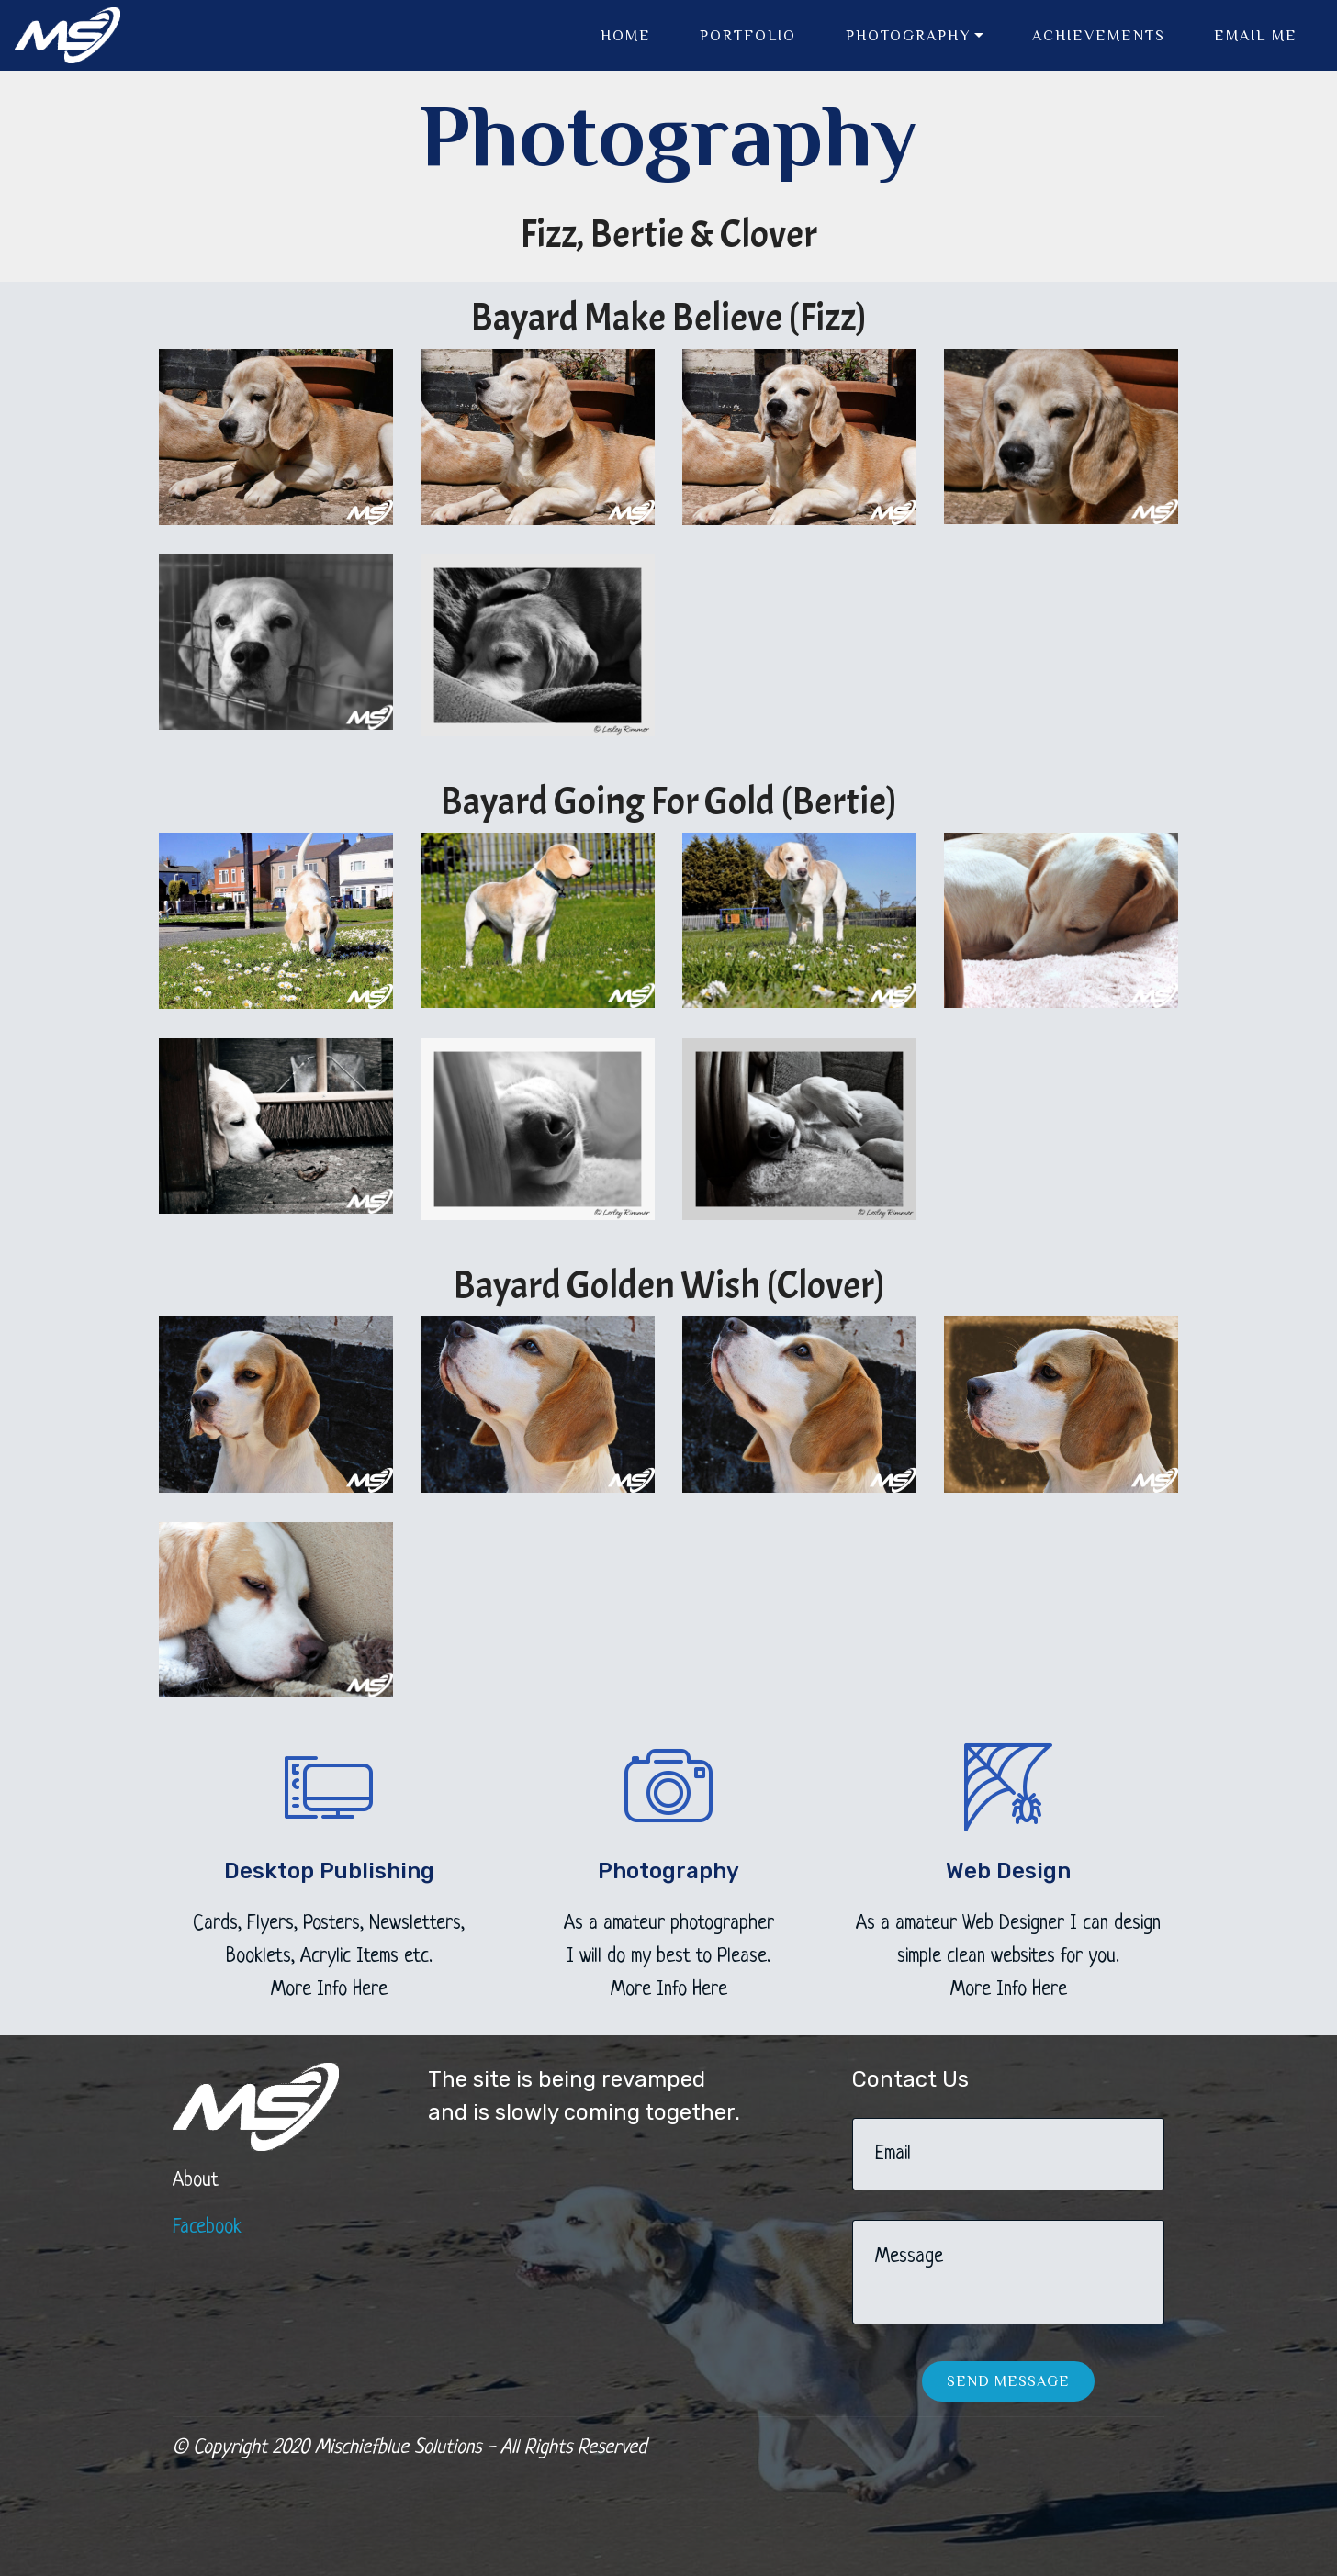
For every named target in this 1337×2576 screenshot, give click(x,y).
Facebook (207, 2227)
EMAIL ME (1256, 36)
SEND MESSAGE (1008, 2381)
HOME (626, 36)
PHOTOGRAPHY (908, 36)
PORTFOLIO (748, 36)
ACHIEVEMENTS (1098, 36)
